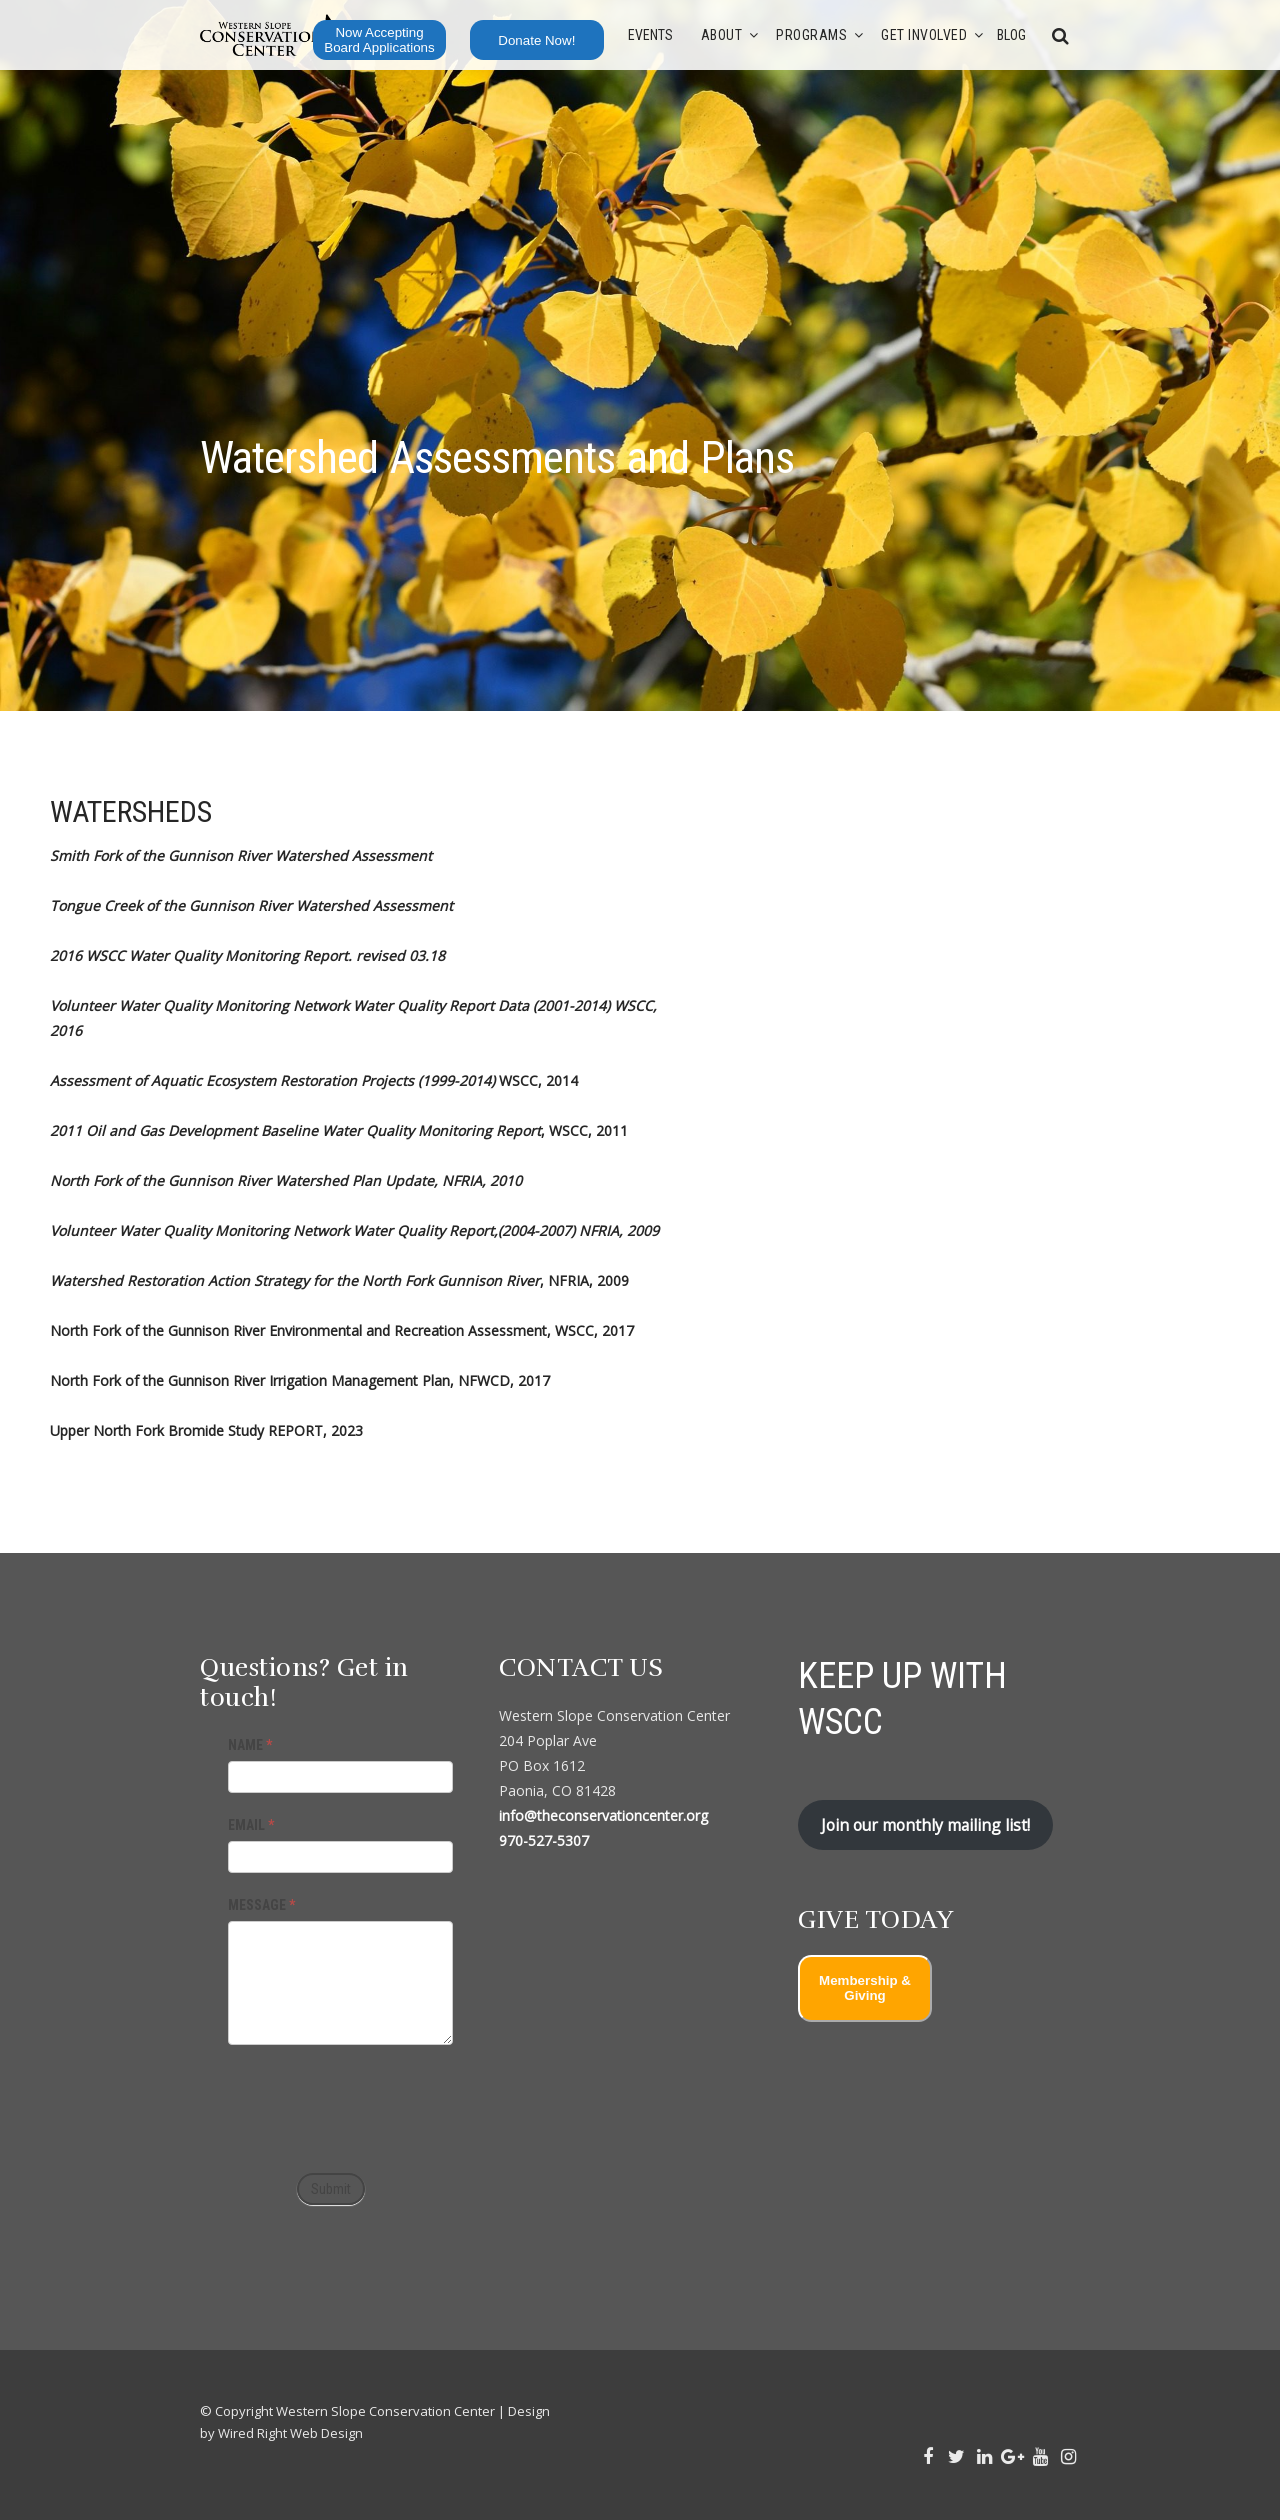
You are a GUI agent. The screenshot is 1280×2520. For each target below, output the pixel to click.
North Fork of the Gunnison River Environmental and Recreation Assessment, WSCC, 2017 (342, 1330)
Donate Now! (536, 40)
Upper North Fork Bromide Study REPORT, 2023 (206, 1430)
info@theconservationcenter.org (603, 1815)
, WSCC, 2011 (339, 1130)
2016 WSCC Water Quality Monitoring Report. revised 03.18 (247, 955)
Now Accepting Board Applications (379, 40)
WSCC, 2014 (314, 1080)
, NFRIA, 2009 (339, 1280)
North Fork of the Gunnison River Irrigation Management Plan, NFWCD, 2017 (300, 1380)
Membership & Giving (865, 1988)
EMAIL (251, 1825)
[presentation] (380, 2104)
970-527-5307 (544, 1840)
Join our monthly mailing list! (925, 1825)
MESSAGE (261, 1905)
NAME (250, 1745)
